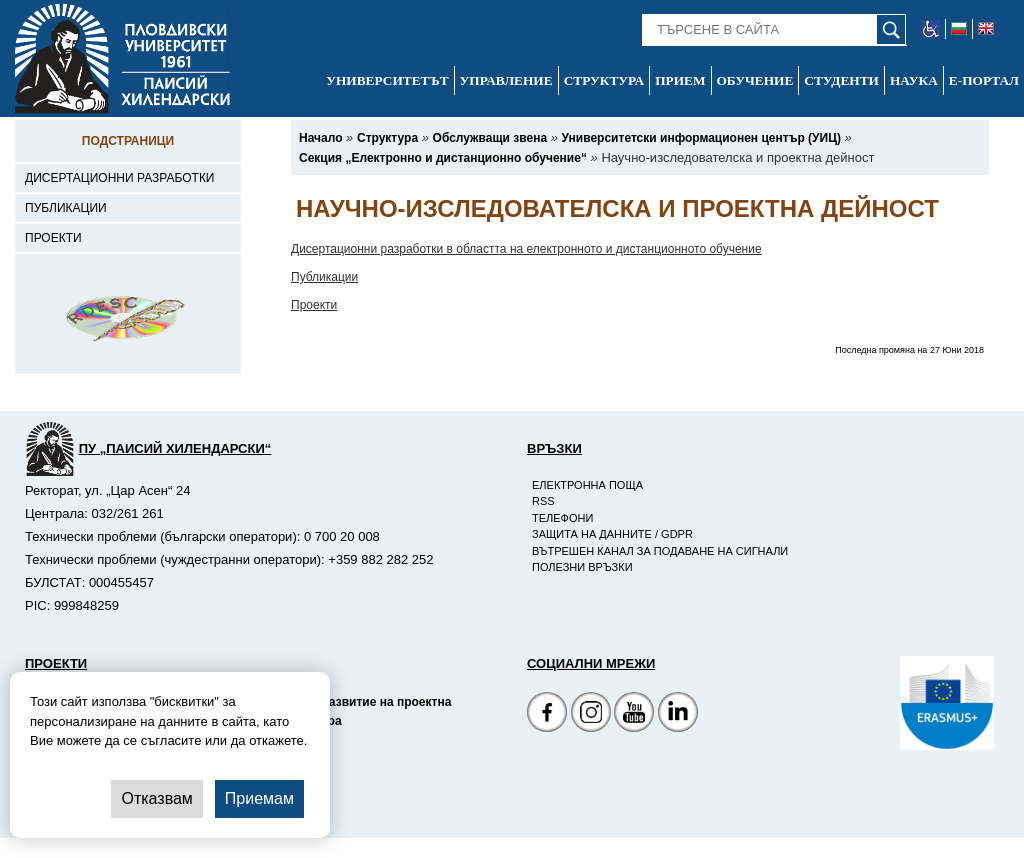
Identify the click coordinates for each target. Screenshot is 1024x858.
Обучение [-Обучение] (755, 80)
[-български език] (959, 29)
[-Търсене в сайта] (774, 30)
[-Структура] (387, 138)
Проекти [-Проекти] (53, 238)
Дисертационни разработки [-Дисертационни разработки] (120, 178)
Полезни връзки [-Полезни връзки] (582, 567)
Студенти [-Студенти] (841, 80)
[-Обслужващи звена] (490, 138)
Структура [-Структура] (604, 80)
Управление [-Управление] (506, 80)
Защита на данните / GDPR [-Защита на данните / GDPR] (612, 534)
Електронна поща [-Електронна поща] (587, 485)
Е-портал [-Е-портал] (984, 80)
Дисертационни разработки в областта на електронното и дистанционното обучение (526, 249)
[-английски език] (986, 29)
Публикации (324, 277)
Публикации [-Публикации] (66, 208)
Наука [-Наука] (914, 80)
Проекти (314, 305)
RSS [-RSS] (543, 501)
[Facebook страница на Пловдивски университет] (547, 714)
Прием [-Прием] (680, 80)
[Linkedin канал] (678, 714)
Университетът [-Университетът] (387, 80)
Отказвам (156, 798)
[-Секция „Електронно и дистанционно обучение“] (443, 158)
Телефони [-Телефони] (562, 518)
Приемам (259, 798)
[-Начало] (320, 138)
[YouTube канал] (634, 714)
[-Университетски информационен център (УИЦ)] (701, 138)
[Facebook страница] (591, 714)
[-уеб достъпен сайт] (931, 29)
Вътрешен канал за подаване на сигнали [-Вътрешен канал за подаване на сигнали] (660, 551)
